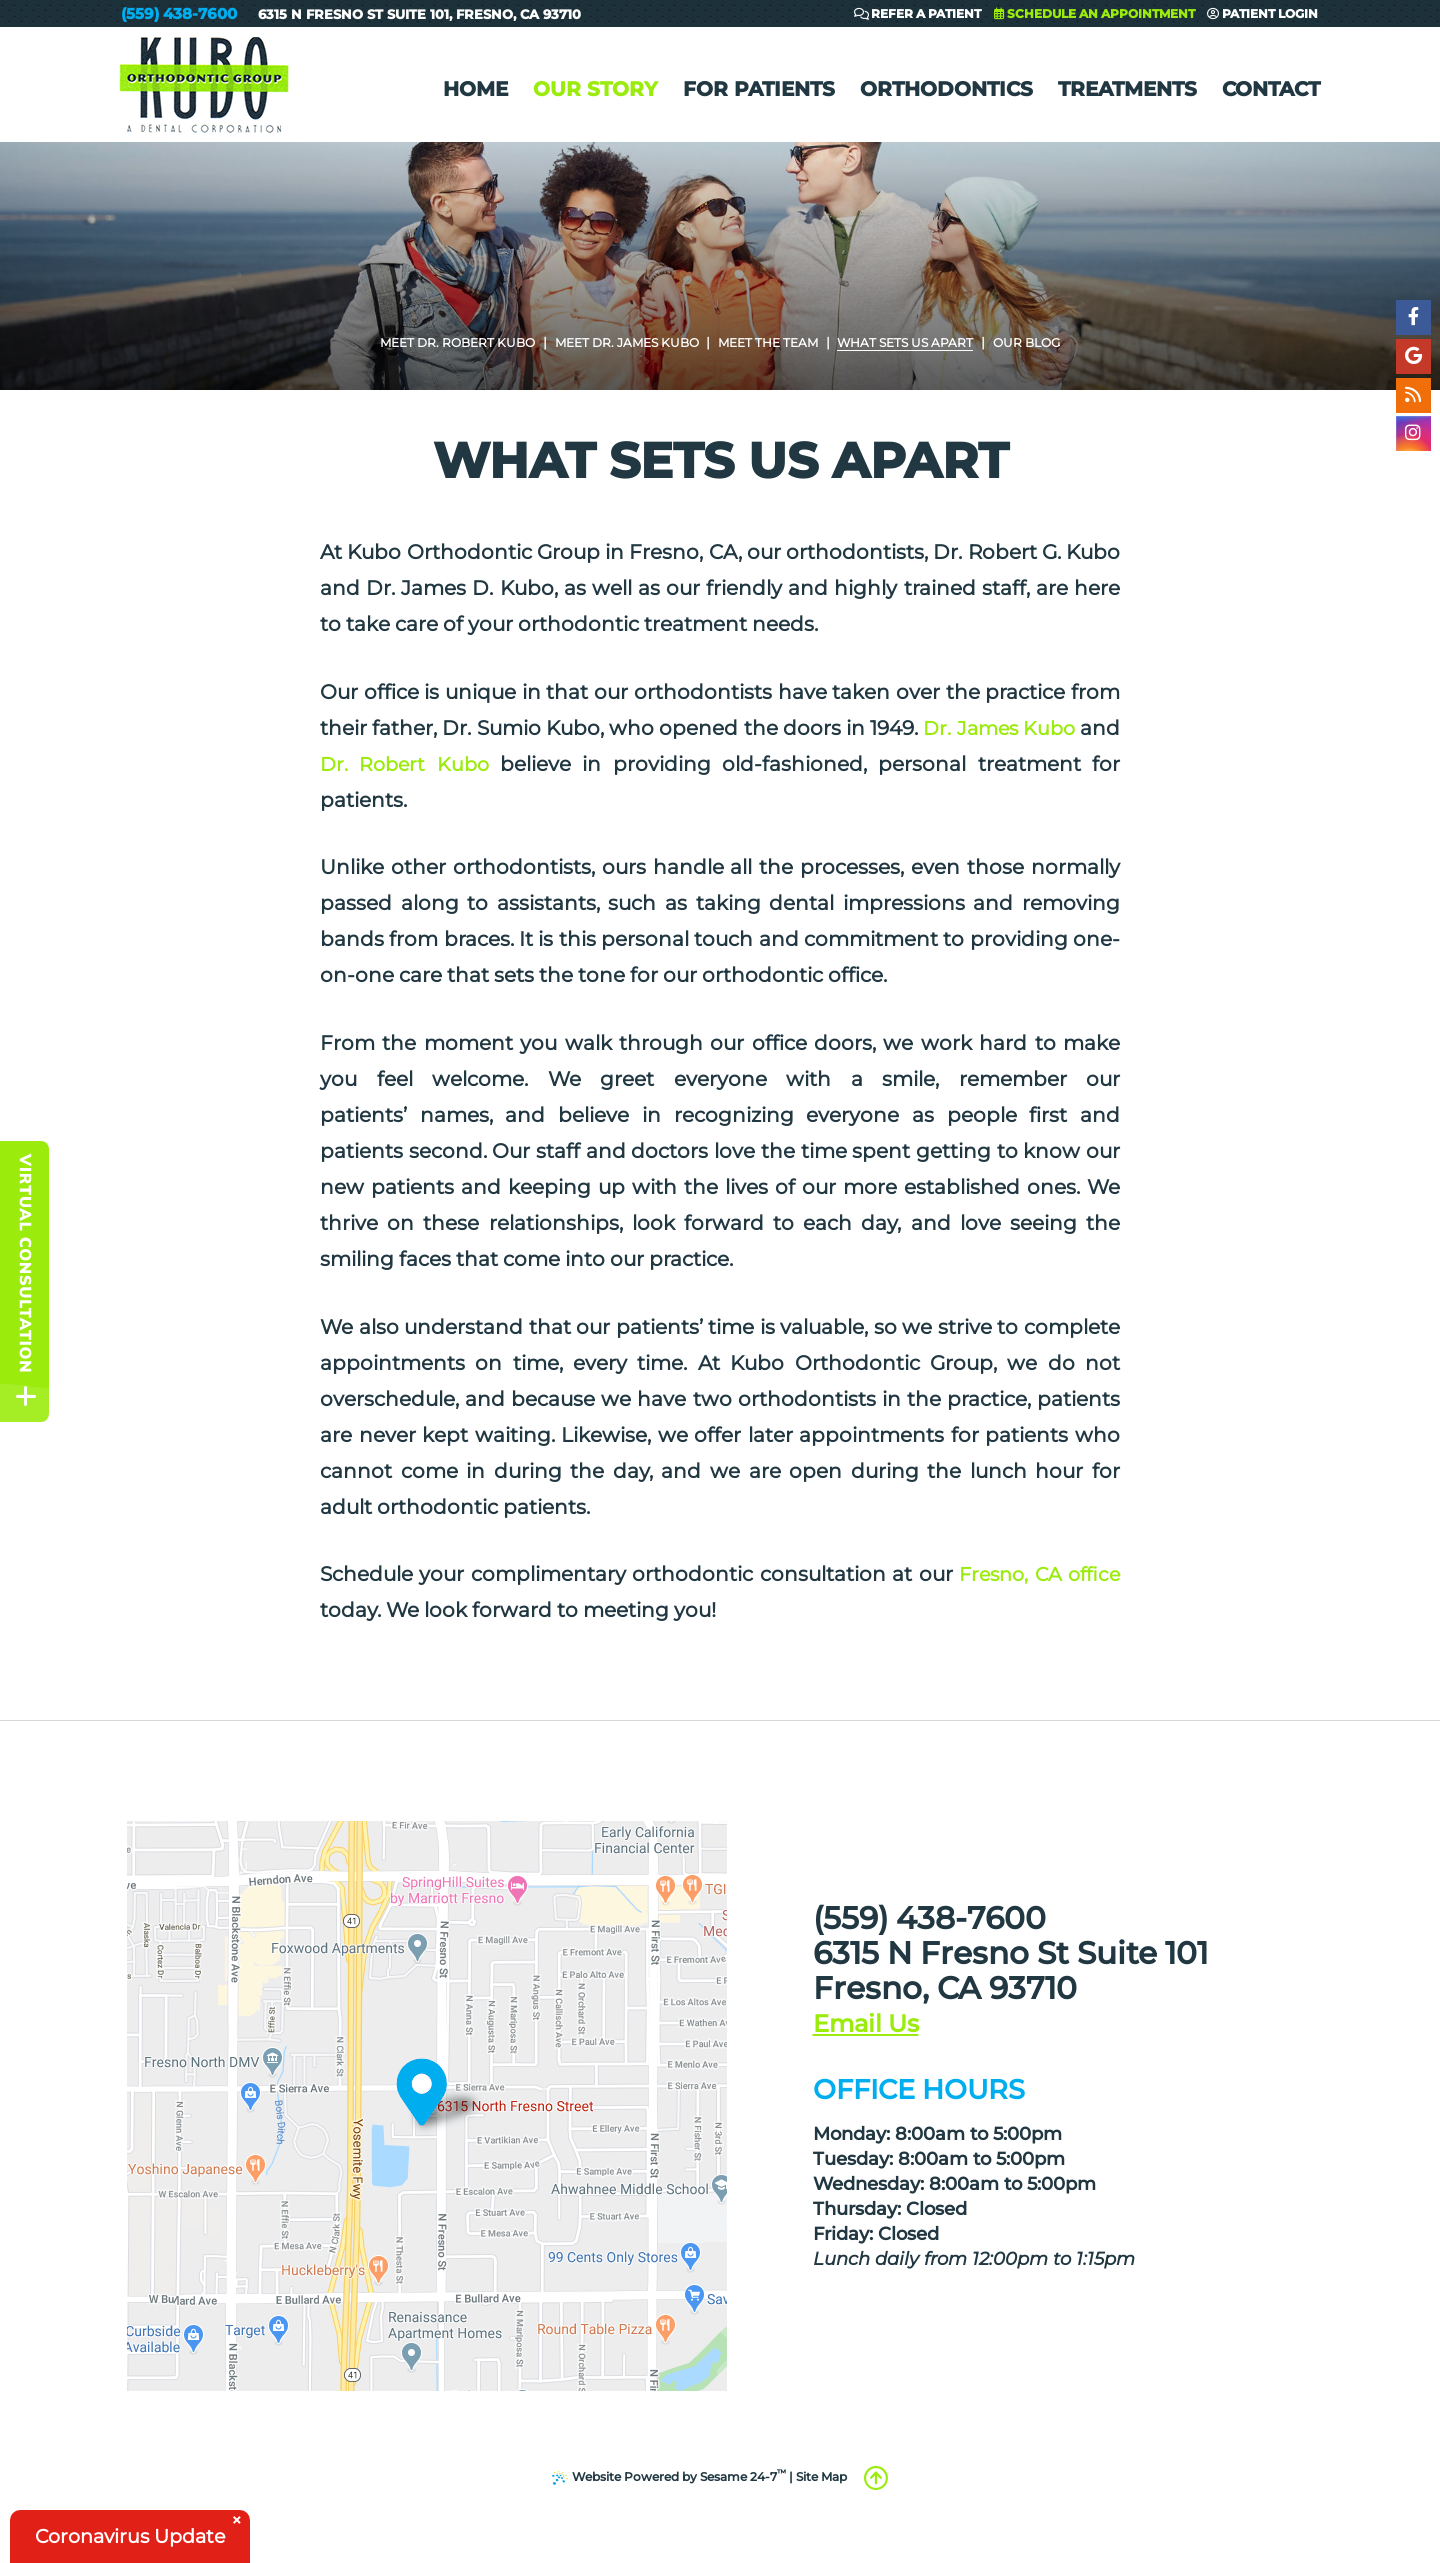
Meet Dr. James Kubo (626, 342)
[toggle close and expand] (25, 1401)
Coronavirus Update (136, 2535)
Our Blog (1036, 342)
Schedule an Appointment (1094, 14)
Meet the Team (772, 342)
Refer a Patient (917, 14)
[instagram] (1412, 437)
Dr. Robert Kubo (447, 764)
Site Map (821, 2476)
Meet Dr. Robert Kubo (451, 342)
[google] (1412, 357)
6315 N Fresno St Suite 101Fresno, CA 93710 (419, 14)
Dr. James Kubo (1038, 728)
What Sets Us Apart (913, 342)
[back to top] (876, 2478)
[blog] (1412, 397)
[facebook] (1412, 317)
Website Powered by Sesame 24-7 (669, 2475)
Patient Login (1263, 14)
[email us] (861, 2029)
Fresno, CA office (1036, 1574)
